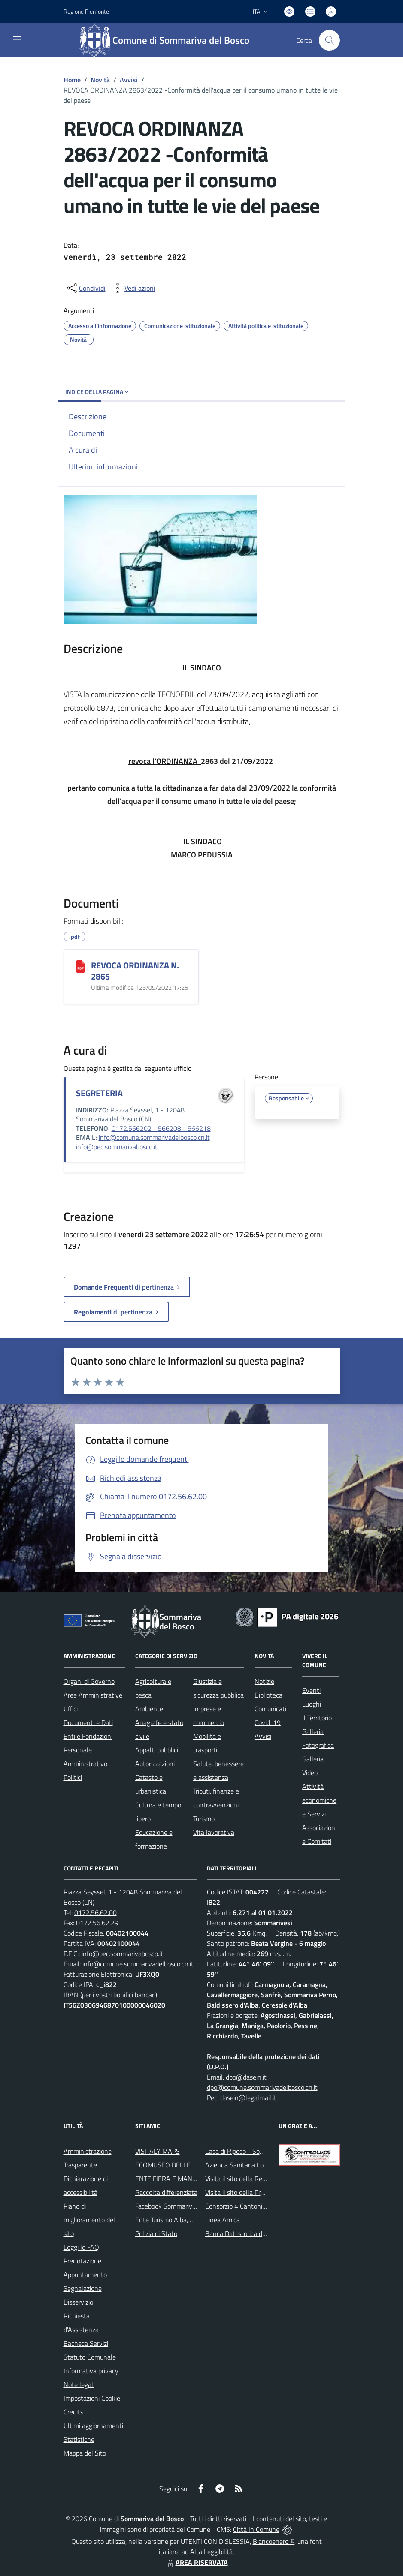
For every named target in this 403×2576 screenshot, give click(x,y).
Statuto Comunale (90, 2357)
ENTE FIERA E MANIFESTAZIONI (182, 2178)
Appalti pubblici (156, 1750)
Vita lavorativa (213, 1832)
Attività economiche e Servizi (319, 1800)
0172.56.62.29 (97, 1923)
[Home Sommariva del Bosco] (168, 40)
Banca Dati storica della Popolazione (257, 2233)
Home (72, 80)
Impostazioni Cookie (92, 2398)
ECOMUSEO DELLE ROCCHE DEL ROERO (195, 2165)
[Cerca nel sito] (329, 40)
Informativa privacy (91, 2371)
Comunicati (270, 1709)
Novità (100, 80)
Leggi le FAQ (81, 2247)
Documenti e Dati (88, 1722)
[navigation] (17, 39)
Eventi (311, 1690)
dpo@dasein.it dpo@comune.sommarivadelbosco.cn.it (262, 2082)
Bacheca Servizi (86, 2343)
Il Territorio (317, 1718)
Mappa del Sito (85, 2453)
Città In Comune (256, 2529)
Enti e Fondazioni (88, 1736)
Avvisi (129, 80)
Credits (73, 2412)
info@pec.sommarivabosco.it (117, 1147)
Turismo (204, 1818)
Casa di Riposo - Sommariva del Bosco (259, 2151)
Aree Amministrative (93, 1695)
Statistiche (79, 2439)
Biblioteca (268, 1695)
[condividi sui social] (85, 288)
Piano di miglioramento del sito (89, 2220)
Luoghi (311, 1704)
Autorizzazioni (155, 1763)
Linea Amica (222, 2220)
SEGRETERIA (99, 1093)
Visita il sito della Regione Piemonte (256, 2178)
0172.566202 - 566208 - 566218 (161, 1128)
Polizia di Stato (156, 2233)
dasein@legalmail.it (248, 2097)
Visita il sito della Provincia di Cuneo (255, 2192)
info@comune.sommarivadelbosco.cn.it (154, 1137)
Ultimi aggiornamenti (93, 2425)
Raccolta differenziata (166, 2192)
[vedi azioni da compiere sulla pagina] (133, 288)
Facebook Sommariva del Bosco (180, 2206)
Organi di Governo (89, 1681)
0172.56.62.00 (95, 1912)
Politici (73, 1777)
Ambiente (149, 1709)
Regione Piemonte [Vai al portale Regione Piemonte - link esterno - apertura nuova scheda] (86, 11)
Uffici (71, 1709)
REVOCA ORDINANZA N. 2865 (135, 971)
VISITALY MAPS (157, 2151)
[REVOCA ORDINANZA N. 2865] (80, 966)
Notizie (264, 1681)
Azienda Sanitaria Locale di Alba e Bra (259, 2165)
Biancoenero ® (273, 2541)
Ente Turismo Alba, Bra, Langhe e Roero (191, 2220)
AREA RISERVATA (196, 2562)
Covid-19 (268, 1722)
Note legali (79, 2384)
